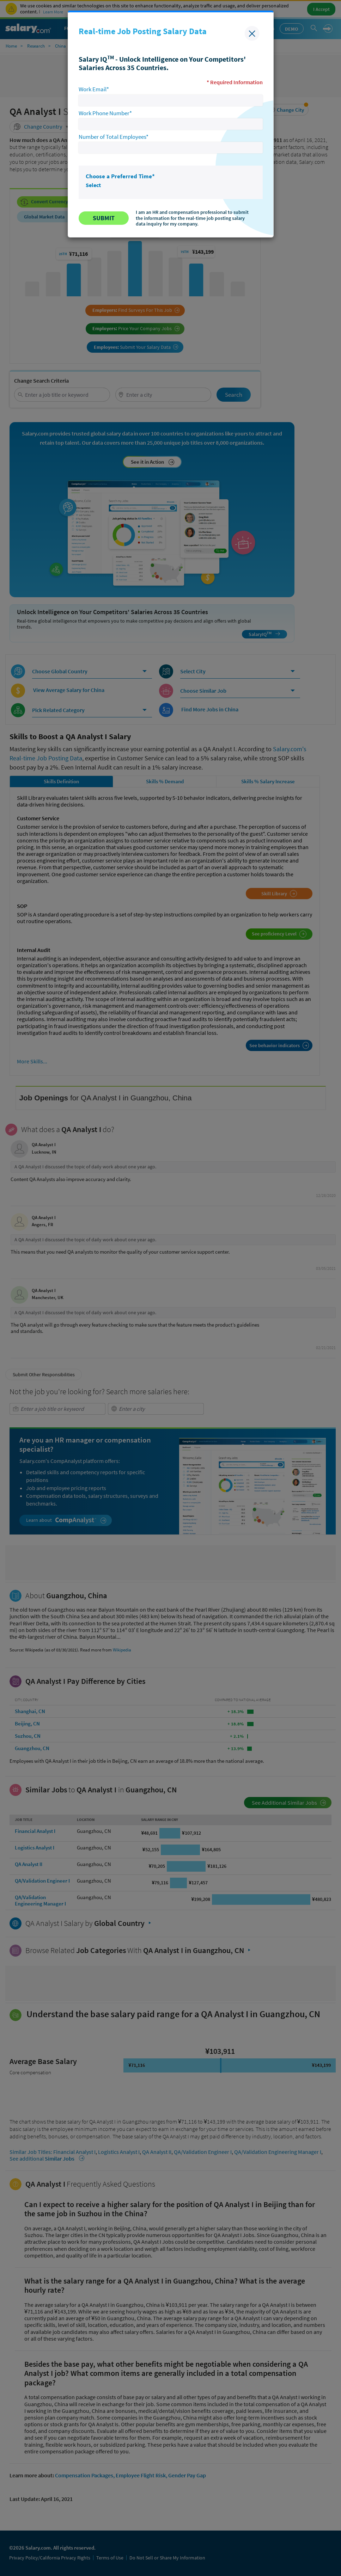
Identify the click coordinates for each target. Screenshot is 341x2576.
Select (93, 185)
